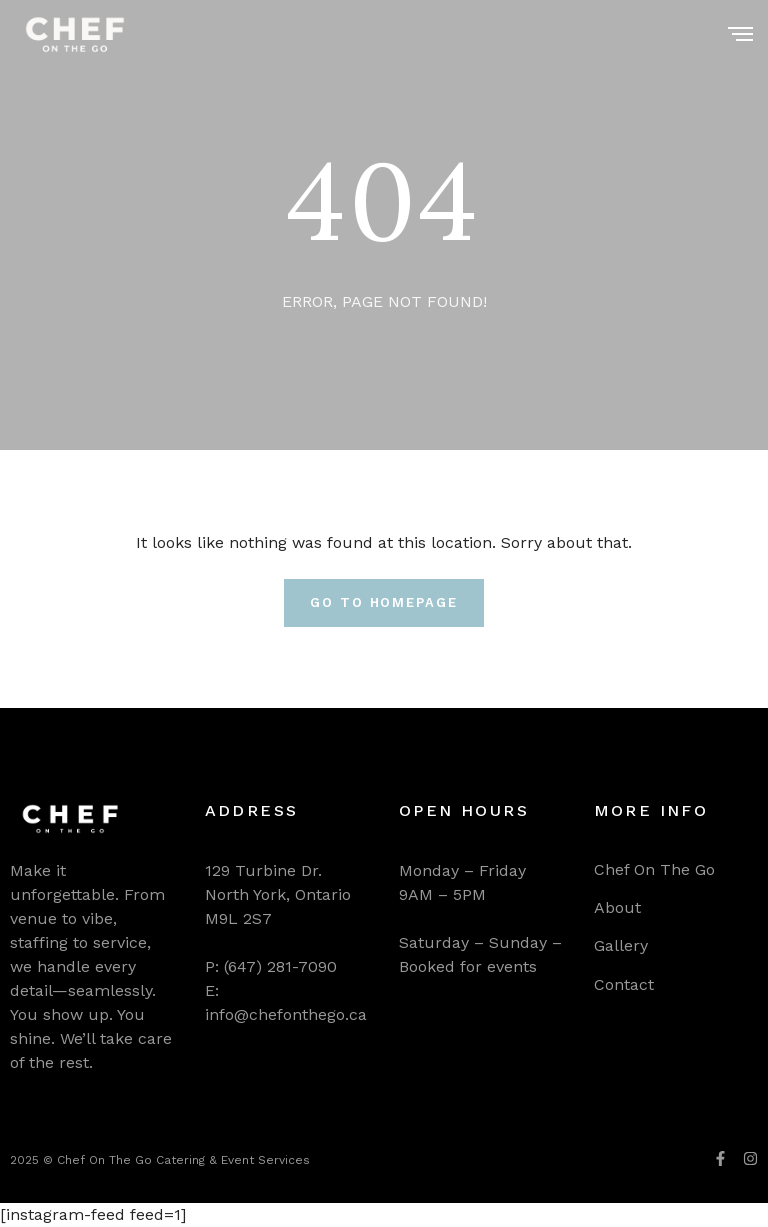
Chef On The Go (654, 869)
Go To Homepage (384, 602)
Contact (624, 984)
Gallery (621, 945)
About (617, 907)
